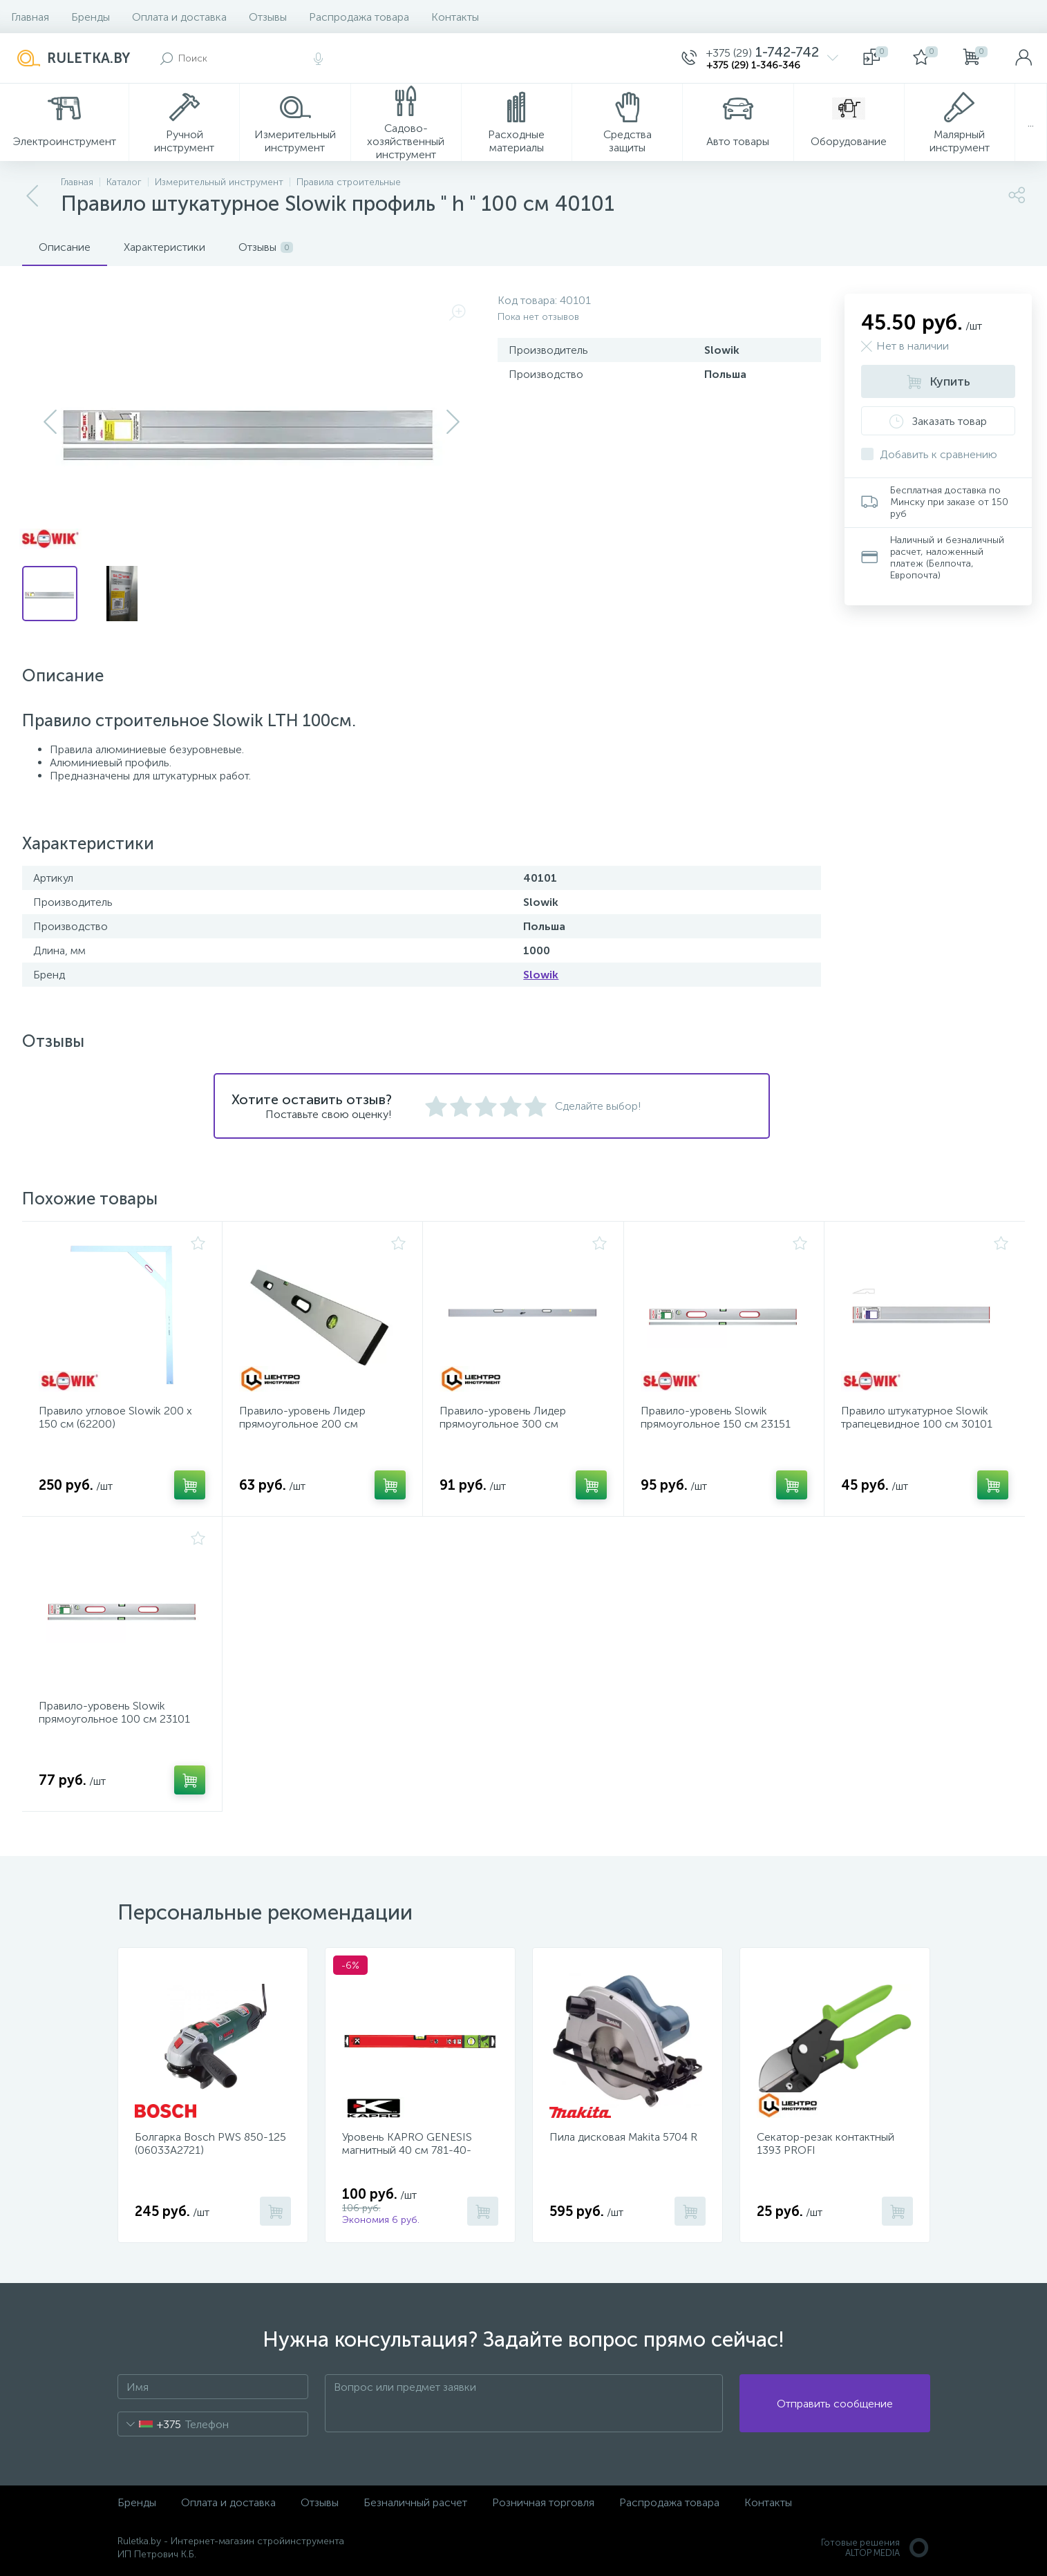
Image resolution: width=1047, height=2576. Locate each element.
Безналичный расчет (415, 2502)
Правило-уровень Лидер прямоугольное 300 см (503, 1417)
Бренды (90, 16)
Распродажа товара (359, 16)
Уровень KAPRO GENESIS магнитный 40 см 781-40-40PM (407, 2150)
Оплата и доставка (179, 16)
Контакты (455, 16)
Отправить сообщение (835, 2403)
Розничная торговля (543, 2502)
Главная (30, 16)
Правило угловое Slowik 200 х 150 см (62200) (115, 1417)
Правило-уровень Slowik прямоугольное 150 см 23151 (716, 1417)
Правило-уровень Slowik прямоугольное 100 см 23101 (114, 1712)
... (1031, 122)
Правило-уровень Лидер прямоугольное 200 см (302, 1417)
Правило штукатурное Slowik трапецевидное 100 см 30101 (916, 1417)
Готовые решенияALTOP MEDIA (875, 2548)
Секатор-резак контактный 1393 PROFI (825, 2143)
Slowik (540, 974)
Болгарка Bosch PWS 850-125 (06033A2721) (210, 2143)
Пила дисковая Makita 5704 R (623, 2136)
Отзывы (268, 16)
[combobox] (149, 2424)
